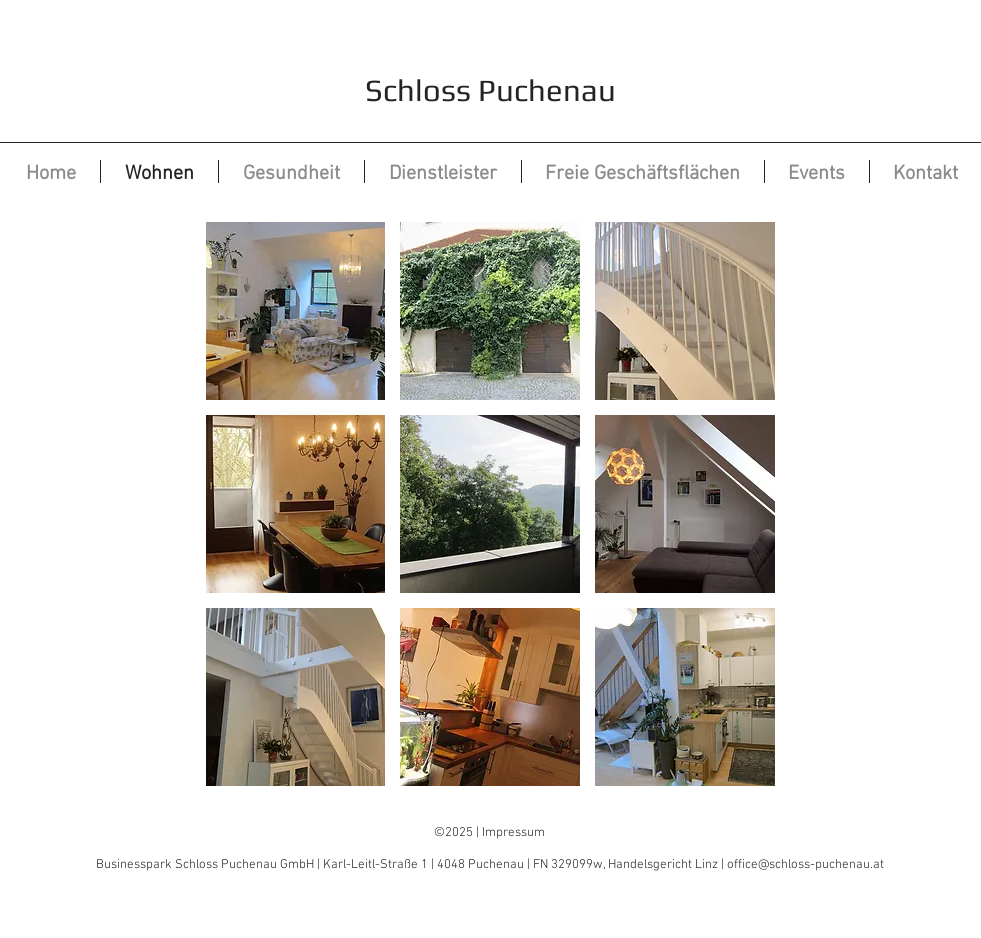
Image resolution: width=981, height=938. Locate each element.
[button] (296, 311)
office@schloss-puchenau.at (805, 865)
